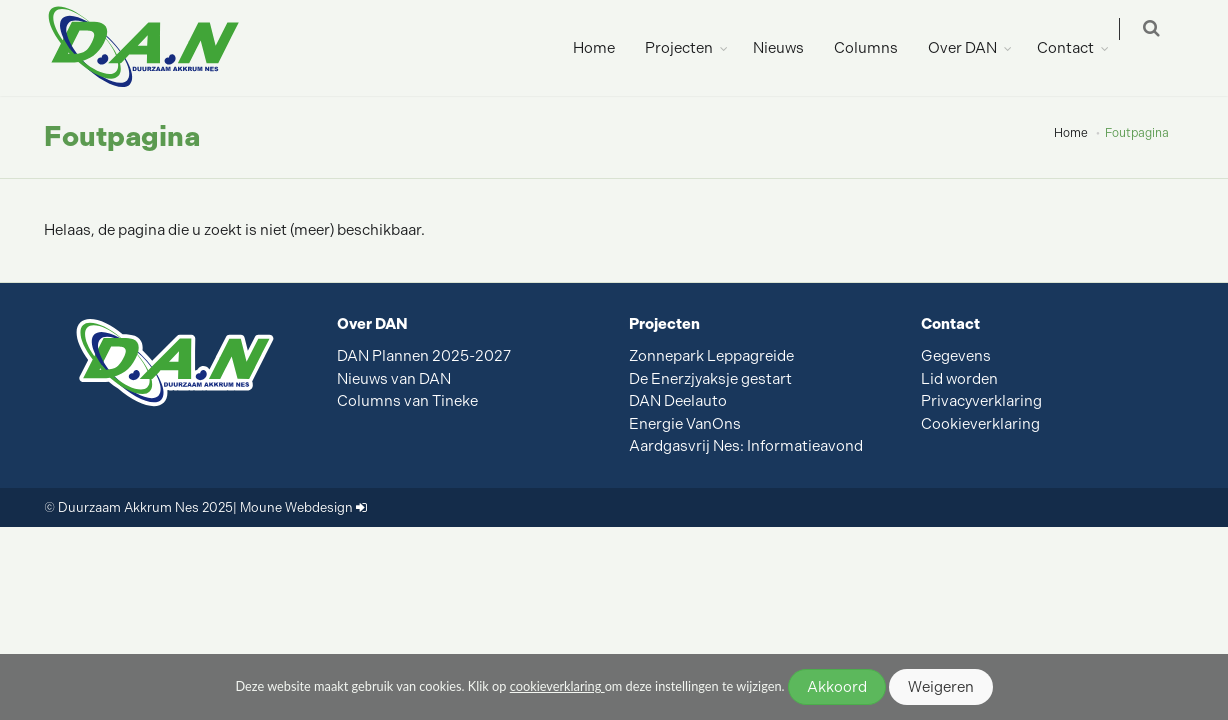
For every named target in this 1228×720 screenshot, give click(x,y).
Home (607, 48)
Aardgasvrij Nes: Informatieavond (746, 446)
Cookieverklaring (980, 424)
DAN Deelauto (678, 401)
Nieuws (791, 48)
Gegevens (956, 356)
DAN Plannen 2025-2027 (424, 356)
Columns (879, 48)
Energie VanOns (685, 424)
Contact (1078, 48)
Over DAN (975, 48)
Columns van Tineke (407, 401)
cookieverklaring (557, 686)
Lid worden (959, 379)
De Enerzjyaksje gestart (710, 379)
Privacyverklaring (981, 401)
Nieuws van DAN (394, 379)
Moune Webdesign (296, 507)
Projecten (692, 48)
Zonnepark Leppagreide (711, 356)
